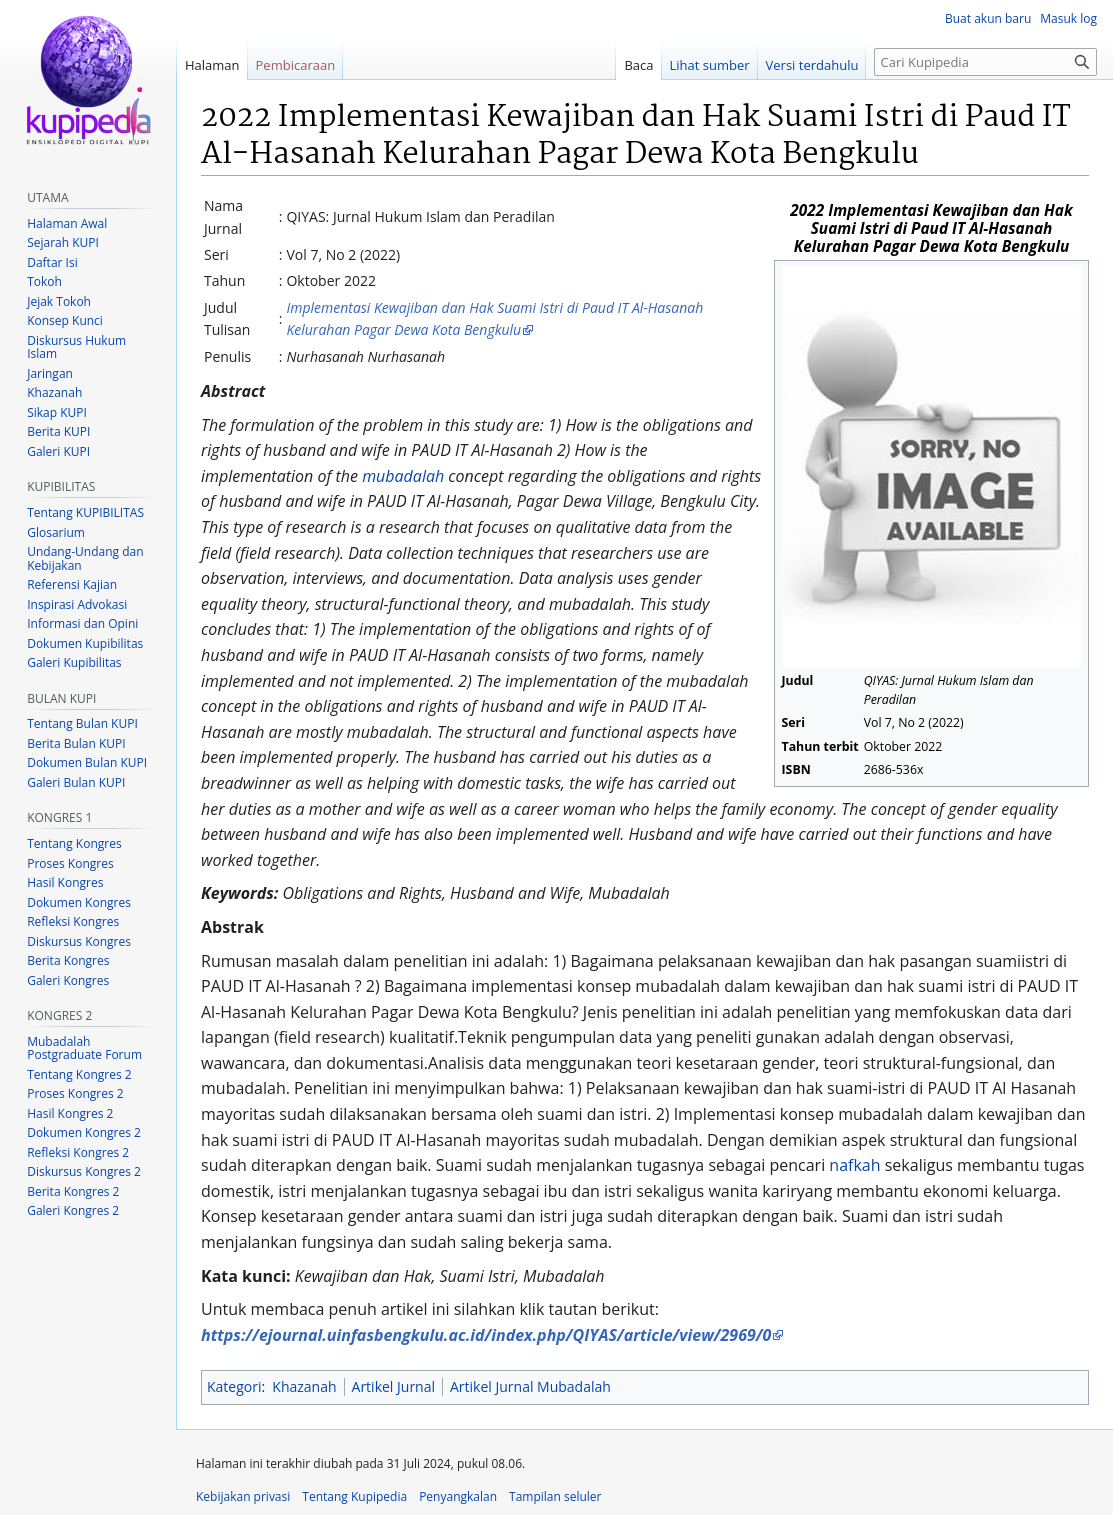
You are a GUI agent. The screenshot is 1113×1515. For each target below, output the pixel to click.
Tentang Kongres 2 (79, 1074)
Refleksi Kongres (73, 921)
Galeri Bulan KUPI (76, 782)
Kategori (234, 1386)
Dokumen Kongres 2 (84, 1132)
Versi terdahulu (812, 65)
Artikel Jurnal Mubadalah (530, 1386)
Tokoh (44, 281)
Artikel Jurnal (393, 1386)
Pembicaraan (296, 65)
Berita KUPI (58, 431)
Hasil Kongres (65, 882)
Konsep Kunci (65, 320)
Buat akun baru (988, 18)
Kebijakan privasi (243, 1496)
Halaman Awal (67, 223)
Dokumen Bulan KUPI (87, 762)
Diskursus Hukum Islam (76, 347)
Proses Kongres (70, 863)
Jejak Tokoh (59, 301)
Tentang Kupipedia (354, 1496)
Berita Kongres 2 (73, 1191)
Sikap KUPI (57, 412)
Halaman (212, 65)
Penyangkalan (458, 1496)
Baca (638, 65)
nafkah (854, 1165)
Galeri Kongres (68, 980)
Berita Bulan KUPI (76, 743)
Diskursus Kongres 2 (84, 1171)
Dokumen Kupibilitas (85, 643)
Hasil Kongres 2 (70, 1113)
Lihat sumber (710, 65)
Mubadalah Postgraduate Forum (84, 1048)
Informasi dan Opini (82, 623)
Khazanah (304, 1386)
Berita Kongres (68, 960)
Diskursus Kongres (79, 941)
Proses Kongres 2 (75, 1093)
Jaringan (50, 373)
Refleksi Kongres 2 (78, 1152)
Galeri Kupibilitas (74, 662)
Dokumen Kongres (79, 902)
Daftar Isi (52, 262)
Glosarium (56, 532)
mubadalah (403, 476)
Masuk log (1068, 18)
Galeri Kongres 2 (73, 1210)
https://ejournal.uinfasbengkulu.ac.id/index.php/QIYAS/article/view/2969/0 (486, 1335)
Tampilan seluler (555, 1496)
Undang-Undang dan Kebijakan (85, 558)
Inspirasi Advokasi (77, 604)
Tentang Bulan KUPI (82, 723)
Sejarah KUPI (63, 242)
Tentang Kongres (74, 843)
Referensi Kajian (72, 584)
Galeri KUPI (58, 451)
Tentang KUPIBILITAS (85, 512)
